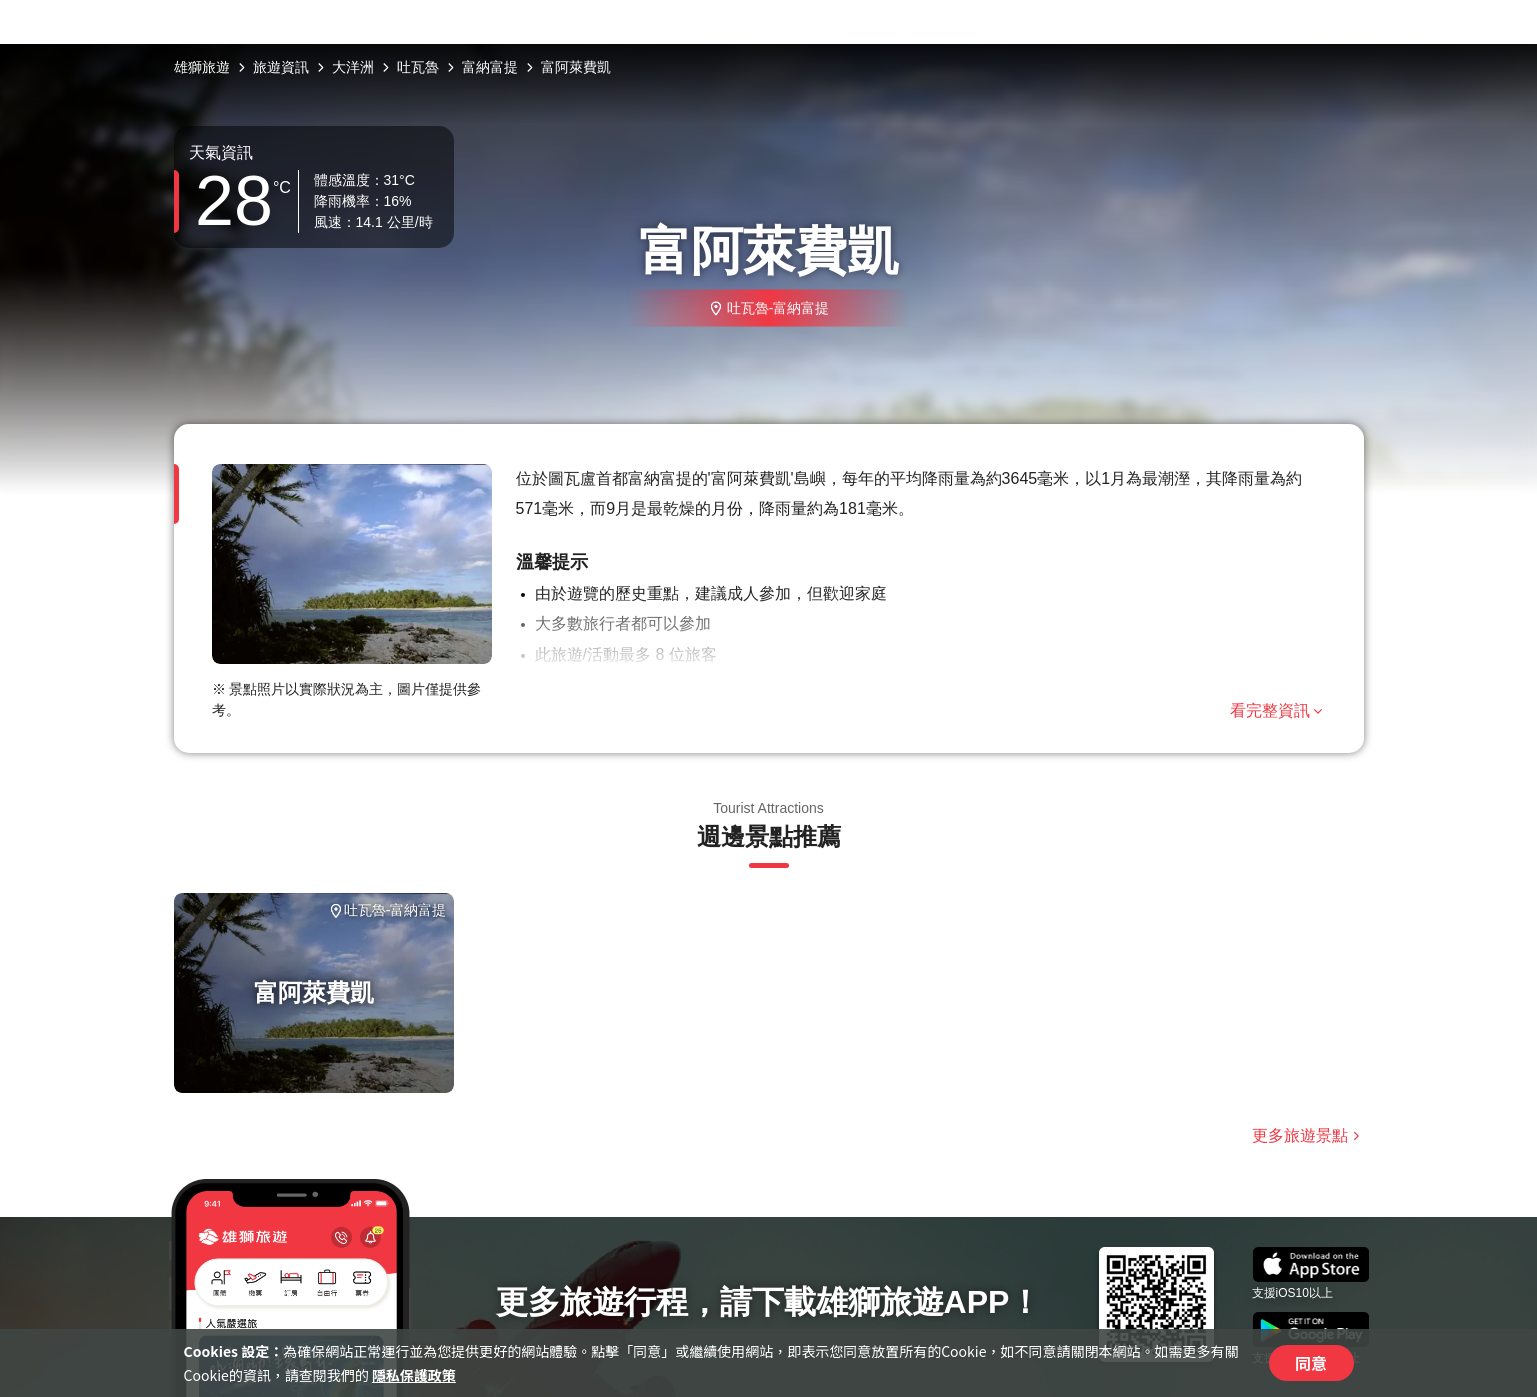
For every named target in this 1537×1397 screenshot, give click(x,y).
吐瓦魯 (418, 67)
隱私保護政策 (414, 1375)
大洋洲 (353, 67)
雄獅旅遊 (202, 67)
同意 (1311, 1363)
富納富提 (490, 67)
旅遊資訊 (281, 67)
